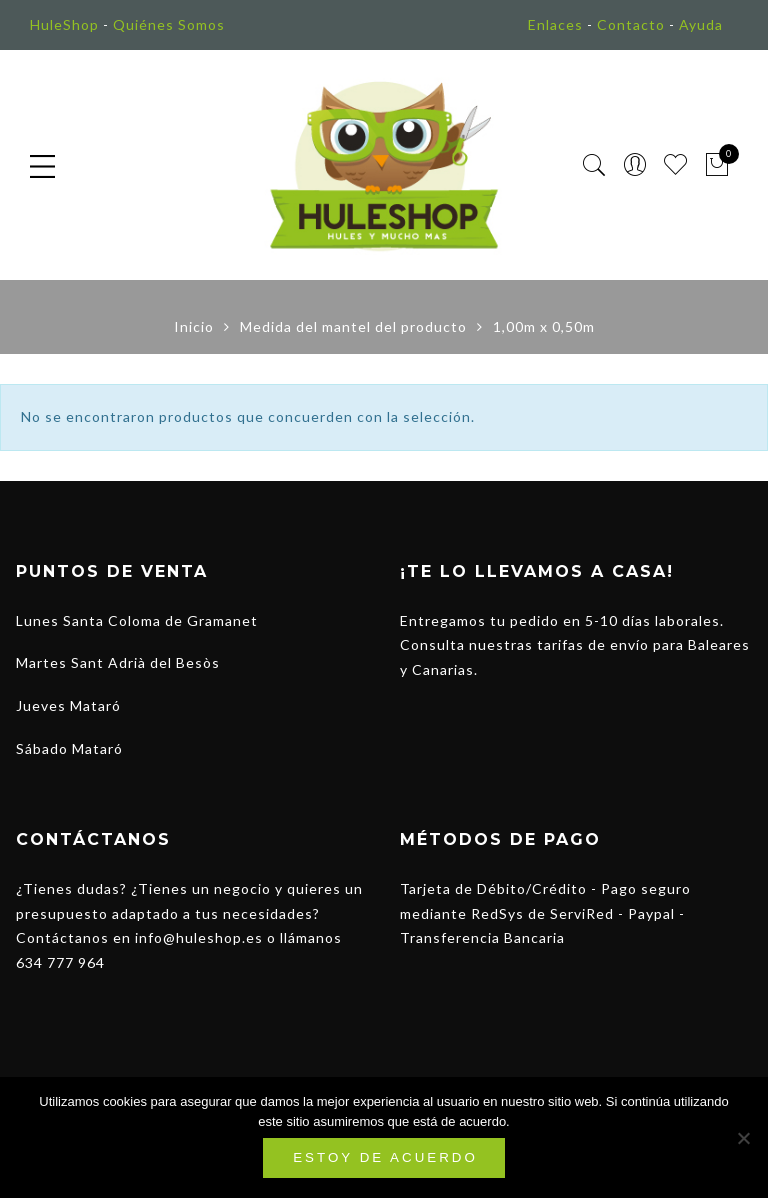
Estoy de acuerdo (385, 1157)
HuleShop (64, 24)
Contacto (631, 24)
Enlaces (555, 24)
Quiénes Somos (169, 24)
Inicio (194, 326)
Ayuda (701, 24)
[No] (743, 1138)
